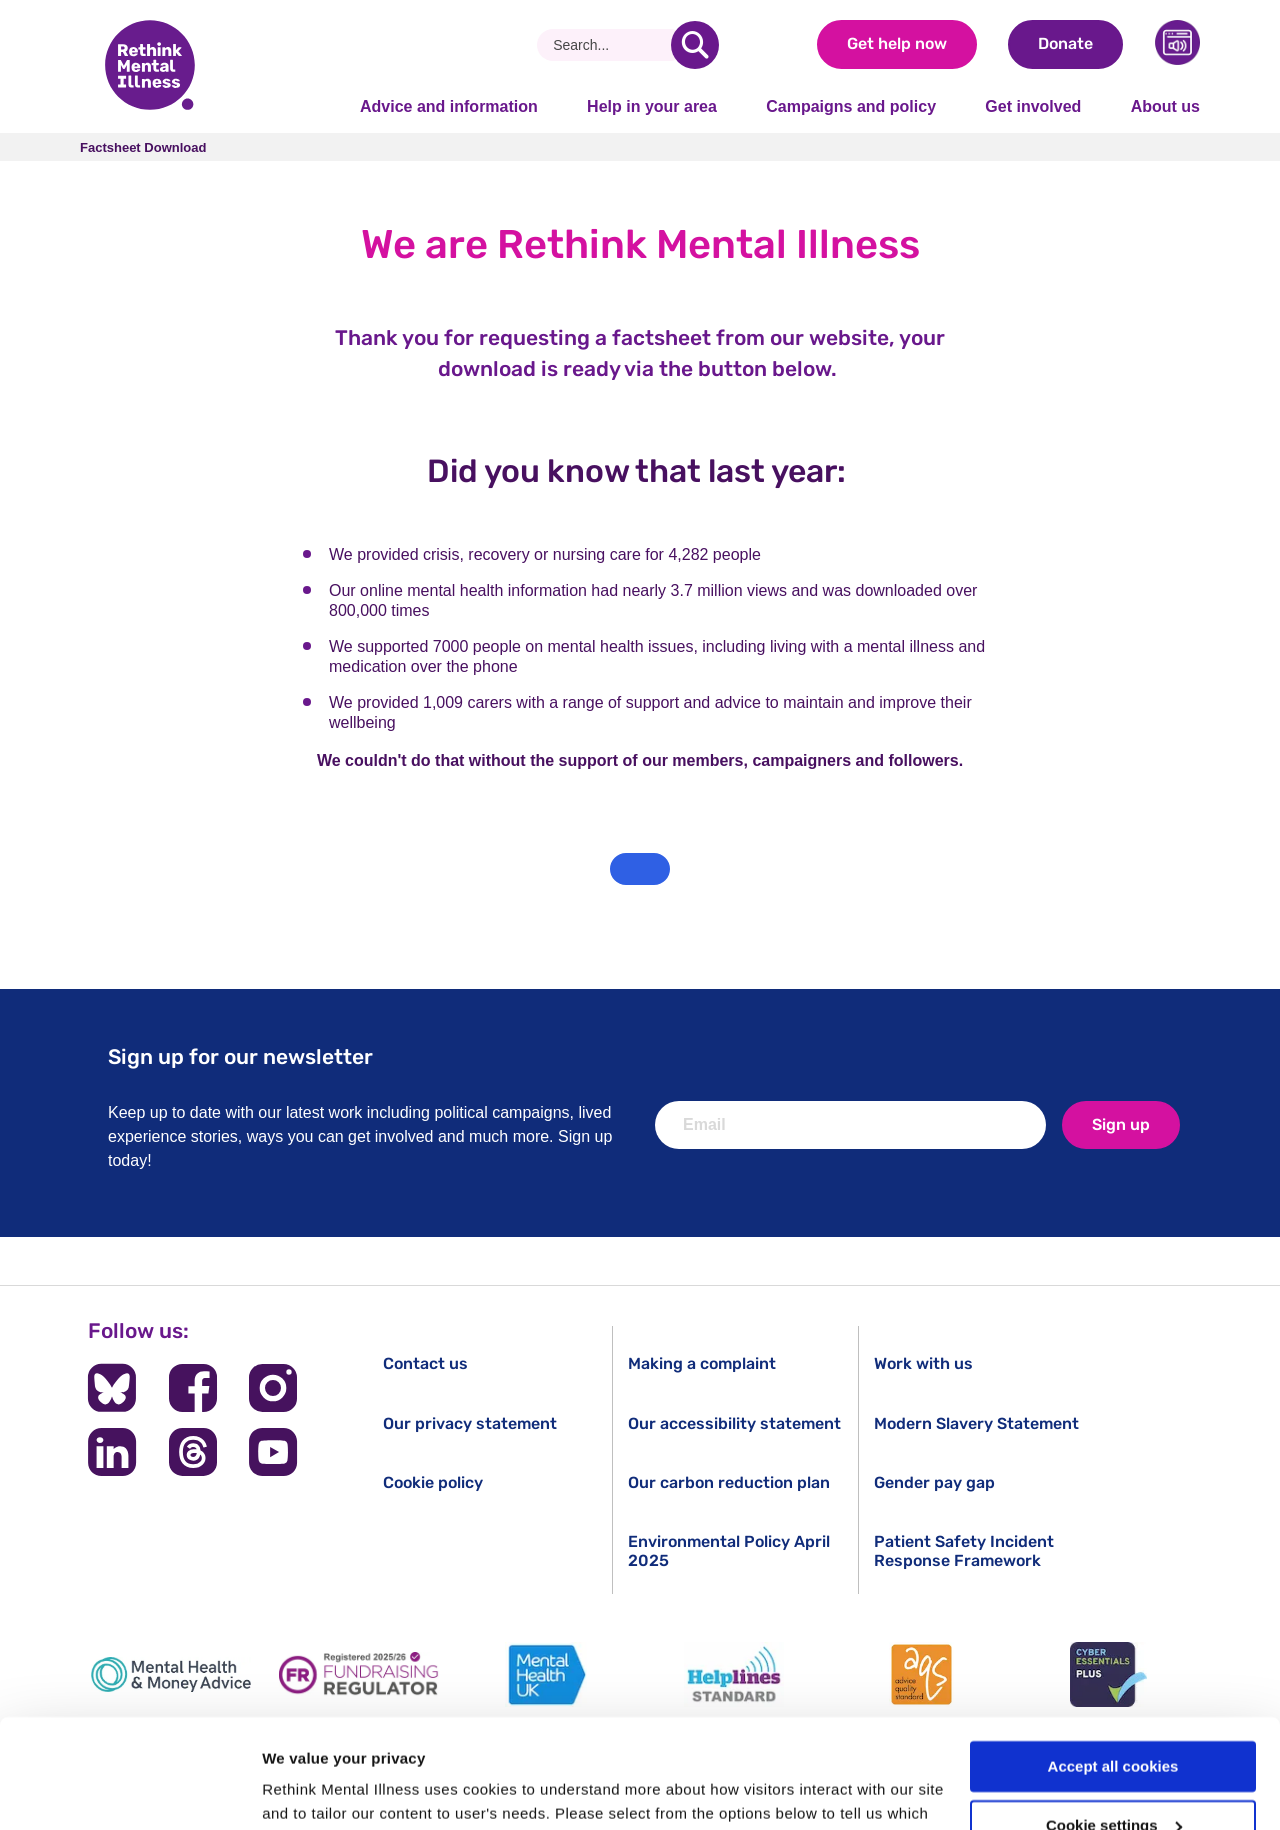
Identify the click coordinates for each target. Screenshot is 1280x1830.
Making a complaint (702, 1363)
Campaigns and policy (851, 106)
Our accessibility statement (734, 1423)
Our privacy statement (470, 1423)
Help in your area (652, 106)
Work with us (923, 1363)
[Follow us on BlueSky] (112, 1388)
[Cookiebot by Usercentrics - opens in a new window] (129, 1791)
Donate (1065, 43)
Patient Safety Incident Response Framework (964, 1551)
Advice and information (449, 106)
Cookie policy (433, 1482)
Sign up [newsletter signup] (1121, 1124)
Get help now (897, 43)
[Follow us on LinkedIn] (112, 1452)
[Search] (611, 45)
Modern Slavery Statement (976, 1423)
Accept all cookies (1113, 1664)
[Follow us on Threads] (193, 1452)
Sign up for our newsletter (240, 1056)
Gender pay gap (934, 1482)
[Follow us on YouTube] (273, 1452)
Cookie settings (1114, 1723)
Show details (308, 1790)
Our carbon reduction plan (729, 1482)
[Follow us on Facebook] (193, 1388)
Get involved (1033, 106)
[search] (695, 45)
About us (1165, 106)
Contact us (425, 1363)
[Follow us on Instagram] (273, 1388)
